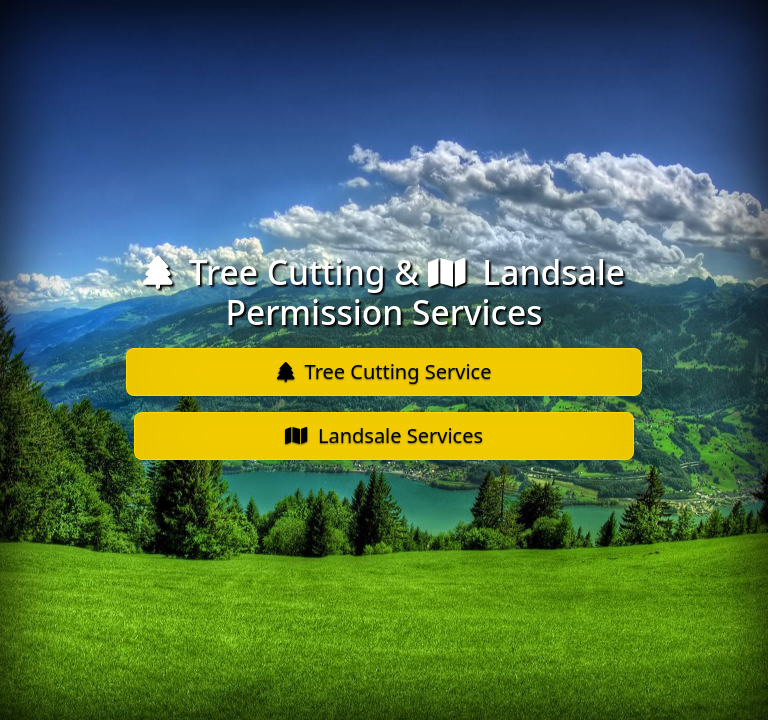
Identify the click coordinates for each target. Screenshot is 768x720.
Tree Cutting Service (384, 371)
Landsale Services (384, 435)
